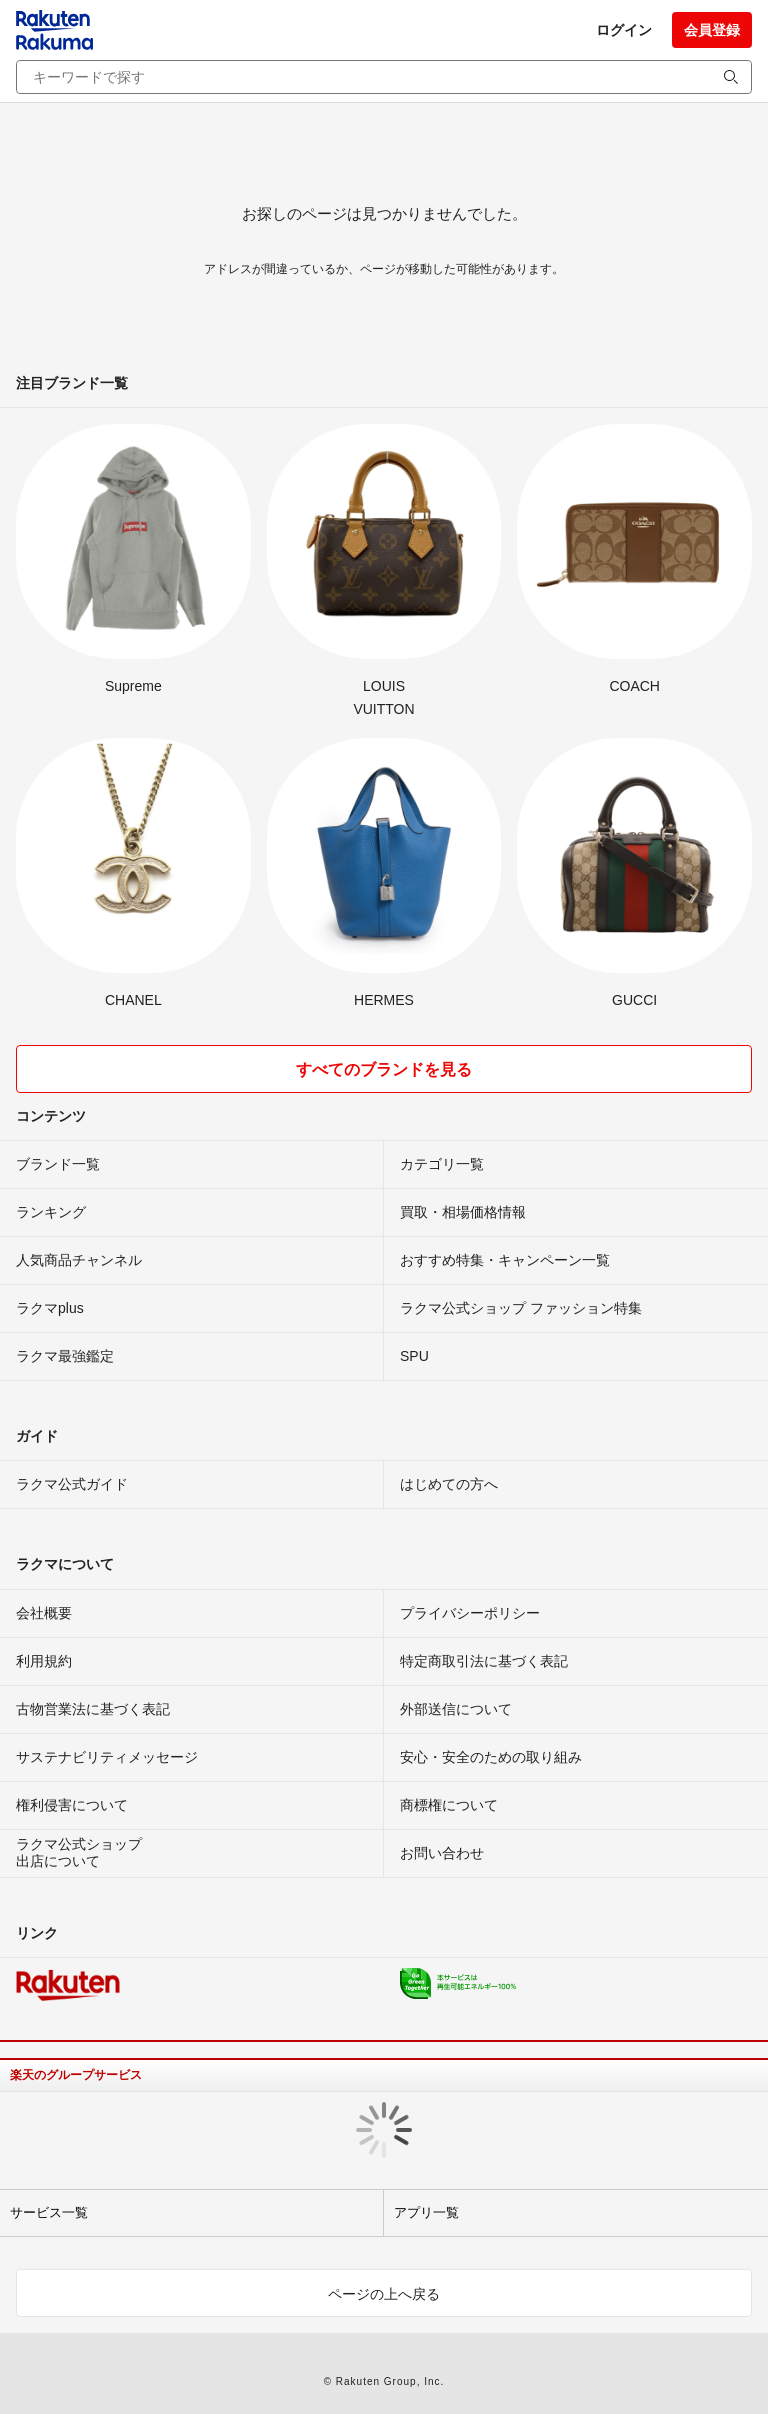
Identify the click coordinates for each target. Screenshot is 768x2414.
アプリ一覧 (426, 2212)
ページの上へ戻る (384, 2294)
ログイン (624, 30)
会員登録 (712, 30)
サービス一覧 (49, 2212)
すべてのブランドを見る (384, 1069)
